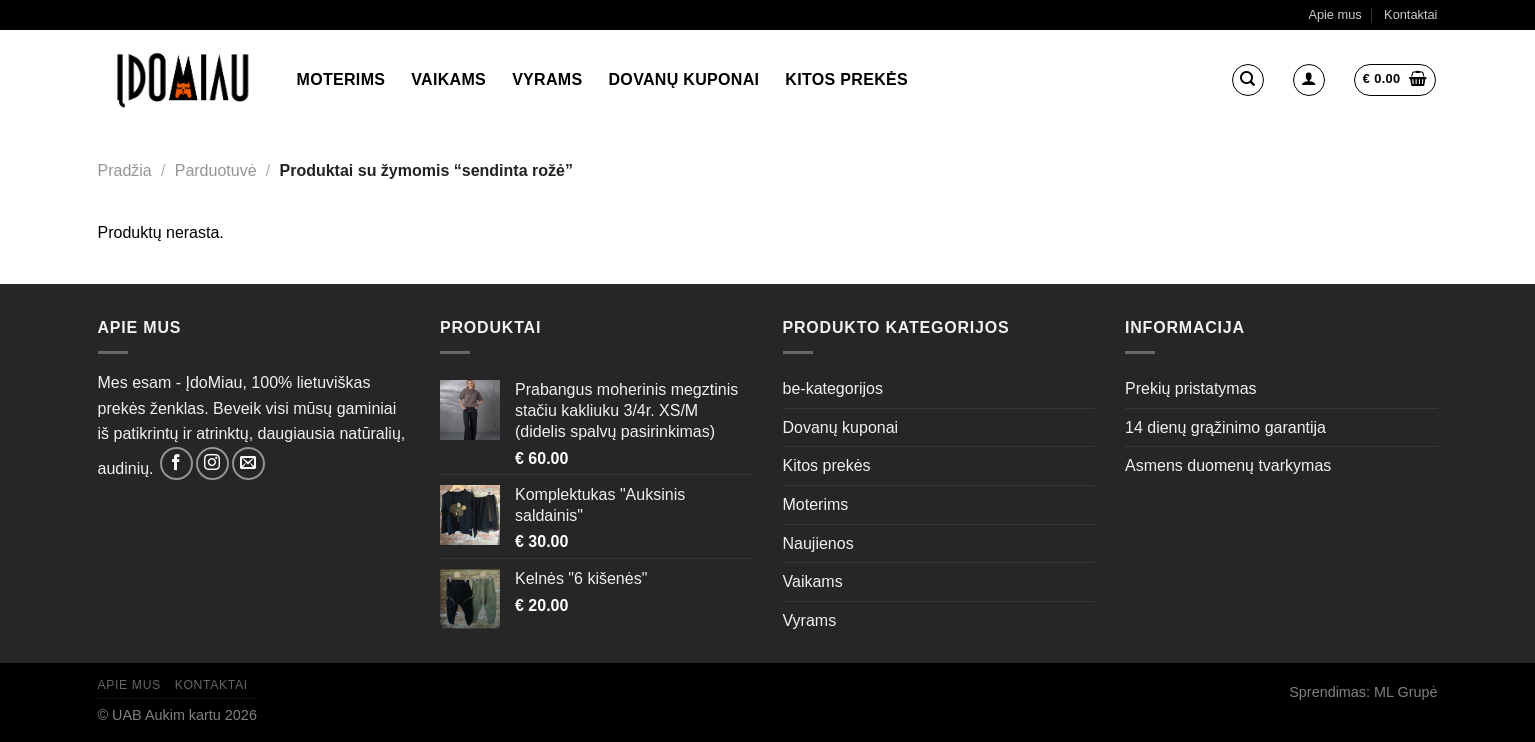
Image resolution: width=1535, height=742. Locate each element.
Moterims (341, 79)
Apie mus (1334, 14)
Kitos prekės (846, 79)
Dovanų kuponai (684, 79)
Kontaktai (1410, 14)
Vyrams (547, 79)
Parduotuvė (216, 170)
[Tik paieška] (1248, 80)
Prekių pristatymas (1191, 388)
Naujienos (818, 543)
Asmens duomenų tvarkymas (1228, 465)
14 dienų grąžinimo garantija (1225, 427)
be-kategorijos (833, 388)
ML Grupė (1405, 692)
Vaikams (448, 79)
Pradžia (125, 170)
